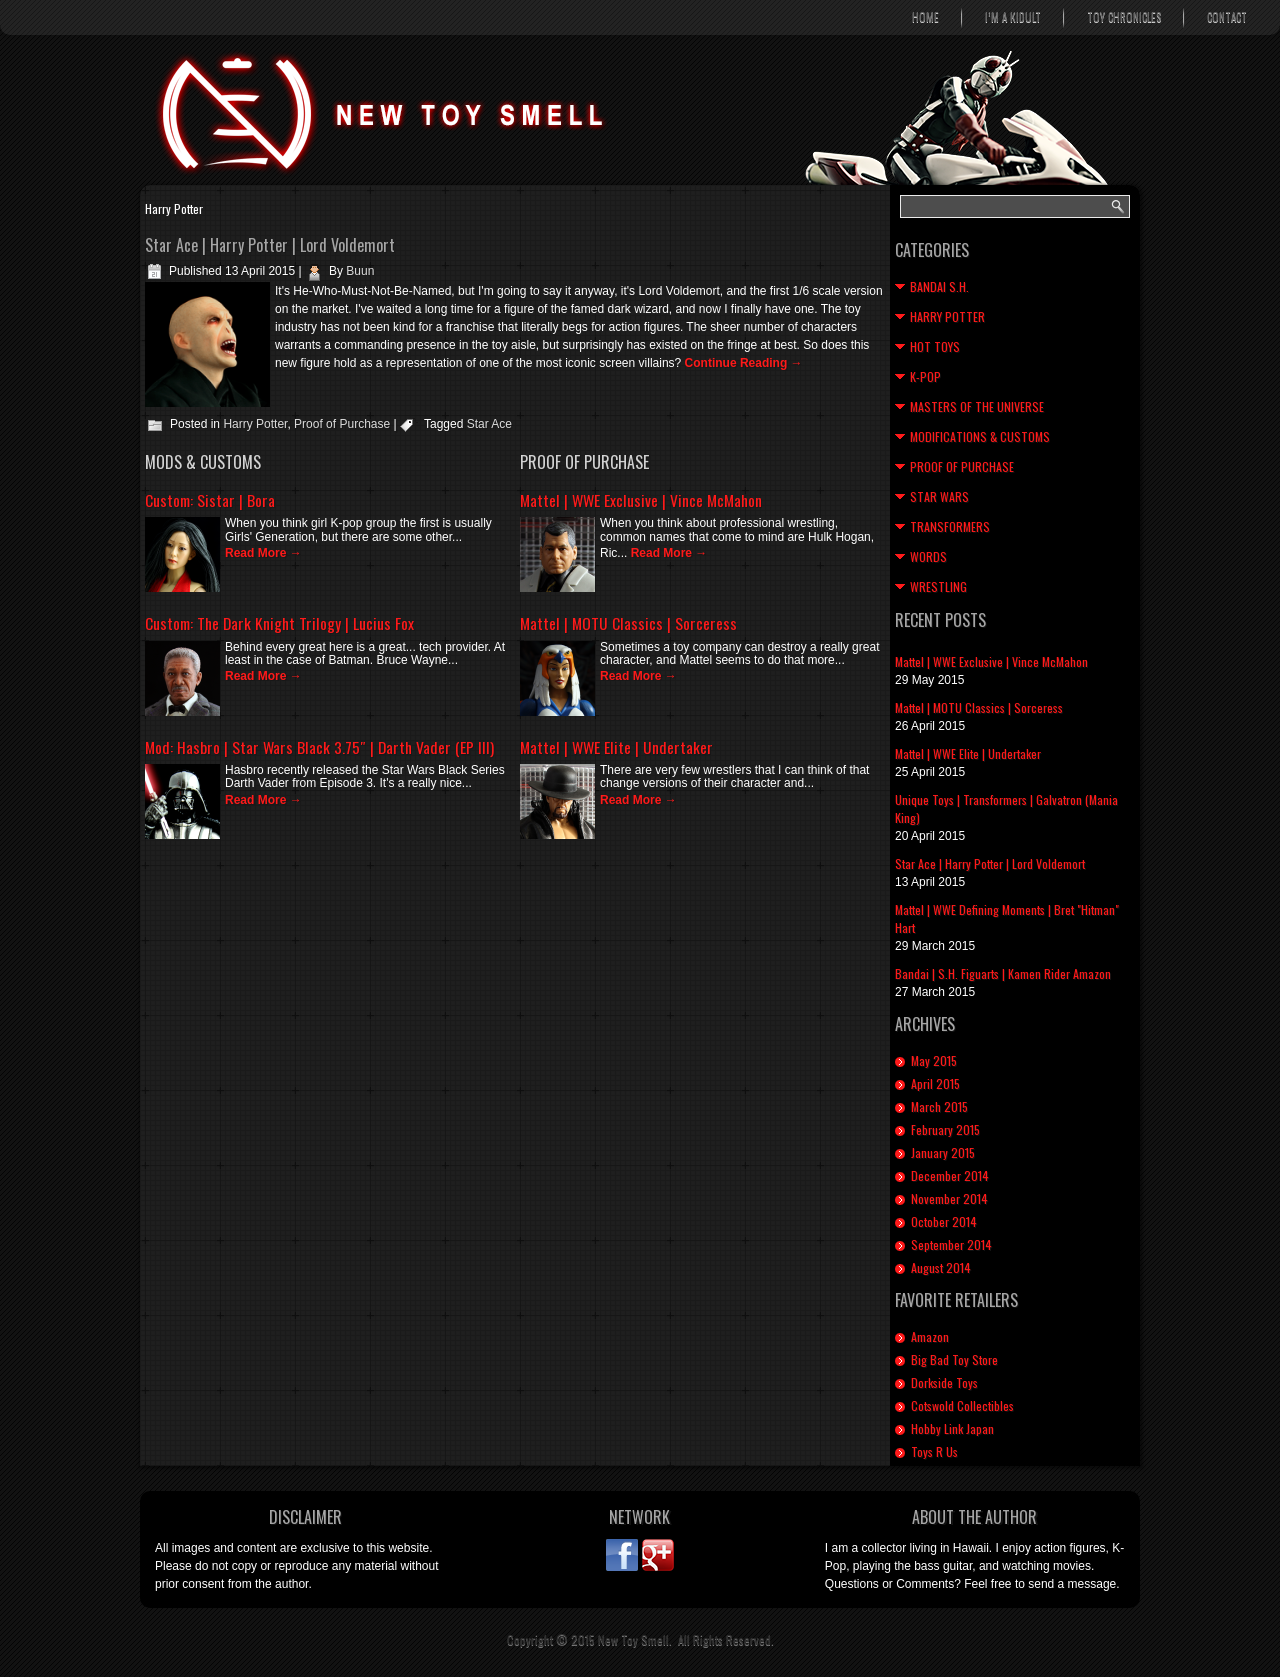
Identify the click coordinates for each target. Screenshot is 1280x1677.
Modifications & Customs (980, 436)
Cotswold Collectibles (962, 1405)
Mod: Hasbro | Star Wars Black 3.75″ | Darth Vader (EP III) (319, 747)
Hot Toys (935, 346)
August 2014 (941, 1267)
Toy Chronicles (1124, 17)
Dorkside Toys (944, 1382)
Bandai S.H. (939, 286)
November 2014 (949, 1198)
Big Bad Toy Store (954, 1359)
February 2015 (945, 1129)
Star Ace (489, 424)
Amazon (930, 1336)
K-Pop (925, 376)
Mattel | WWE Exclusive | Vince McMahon (641, 500)
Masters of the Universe (977, 406)
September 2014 (951, 1244)
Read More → (263, 553)
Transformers (950, 526)
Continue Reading (744, 363)
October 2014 (944, 1221)
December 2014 (950, 1175)
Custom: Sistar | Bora (210, 500)
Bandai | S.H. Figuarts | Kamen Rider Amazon (1003, 973)
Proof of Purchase (342, 424)
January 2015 (943, 1152)
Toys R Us (934, 1451)
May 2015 (934, 1060)
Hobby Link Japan (952, 1428)
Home (925, 17)
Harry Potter (255, 424)
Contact (1227, 17)
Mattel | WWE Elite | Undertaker (616, 747)
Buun (360, 271)
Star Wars (939, 496)
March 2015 (939, 1106)
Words (928, 556)
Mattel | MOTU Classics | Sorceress (628, 623)
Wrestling (938, 586)
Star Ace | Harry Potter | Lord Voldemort (270, 245)
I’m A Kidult (1013, 17)
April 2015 (935, 1083)
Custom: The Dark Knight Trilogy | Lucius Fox (279, 623)
